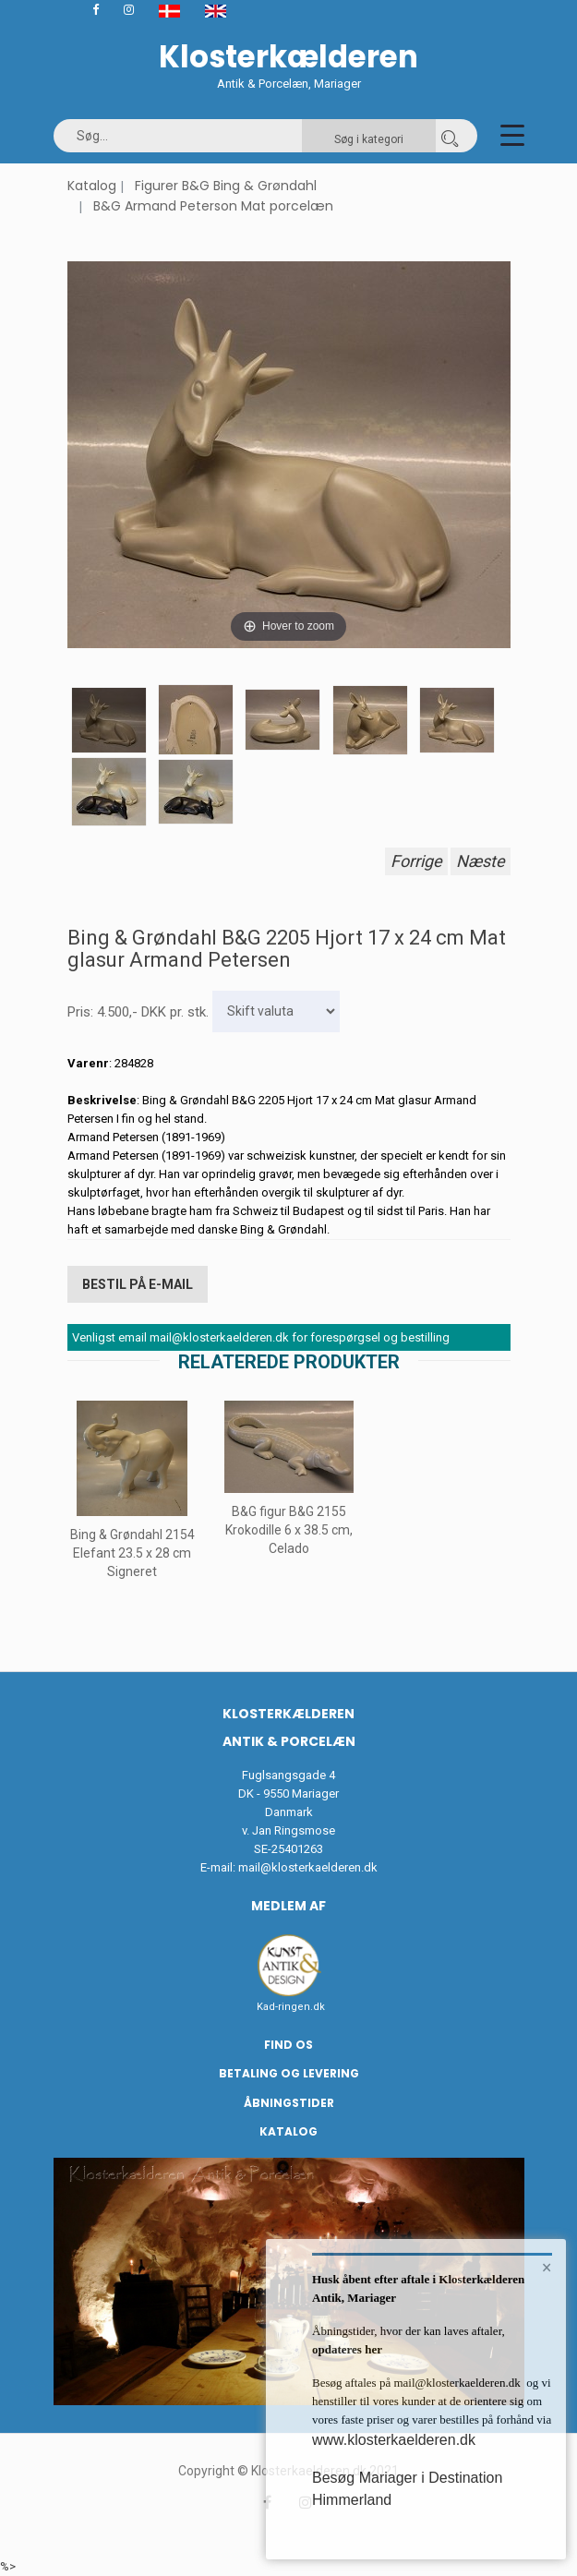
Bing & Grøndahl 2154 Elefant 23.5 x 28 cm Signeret (131, 1553)
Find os (288, 2044)
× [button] (547, 2267)
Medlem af (288, 1905)
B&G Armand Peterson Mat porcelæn (213, 206)
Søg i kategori (368, 139)
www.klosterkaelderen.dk (393, 2440)
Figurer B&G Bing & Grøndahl (226, 185)
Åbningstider (289, 2103)
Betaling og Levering (289, 2073)
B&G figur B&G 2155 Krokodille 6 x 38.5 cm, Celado (289, 1531)
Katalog (91, 185)
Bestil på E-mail (137, 1284)
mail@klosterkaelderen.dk (308, 1867)
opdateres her (347, 2349)
